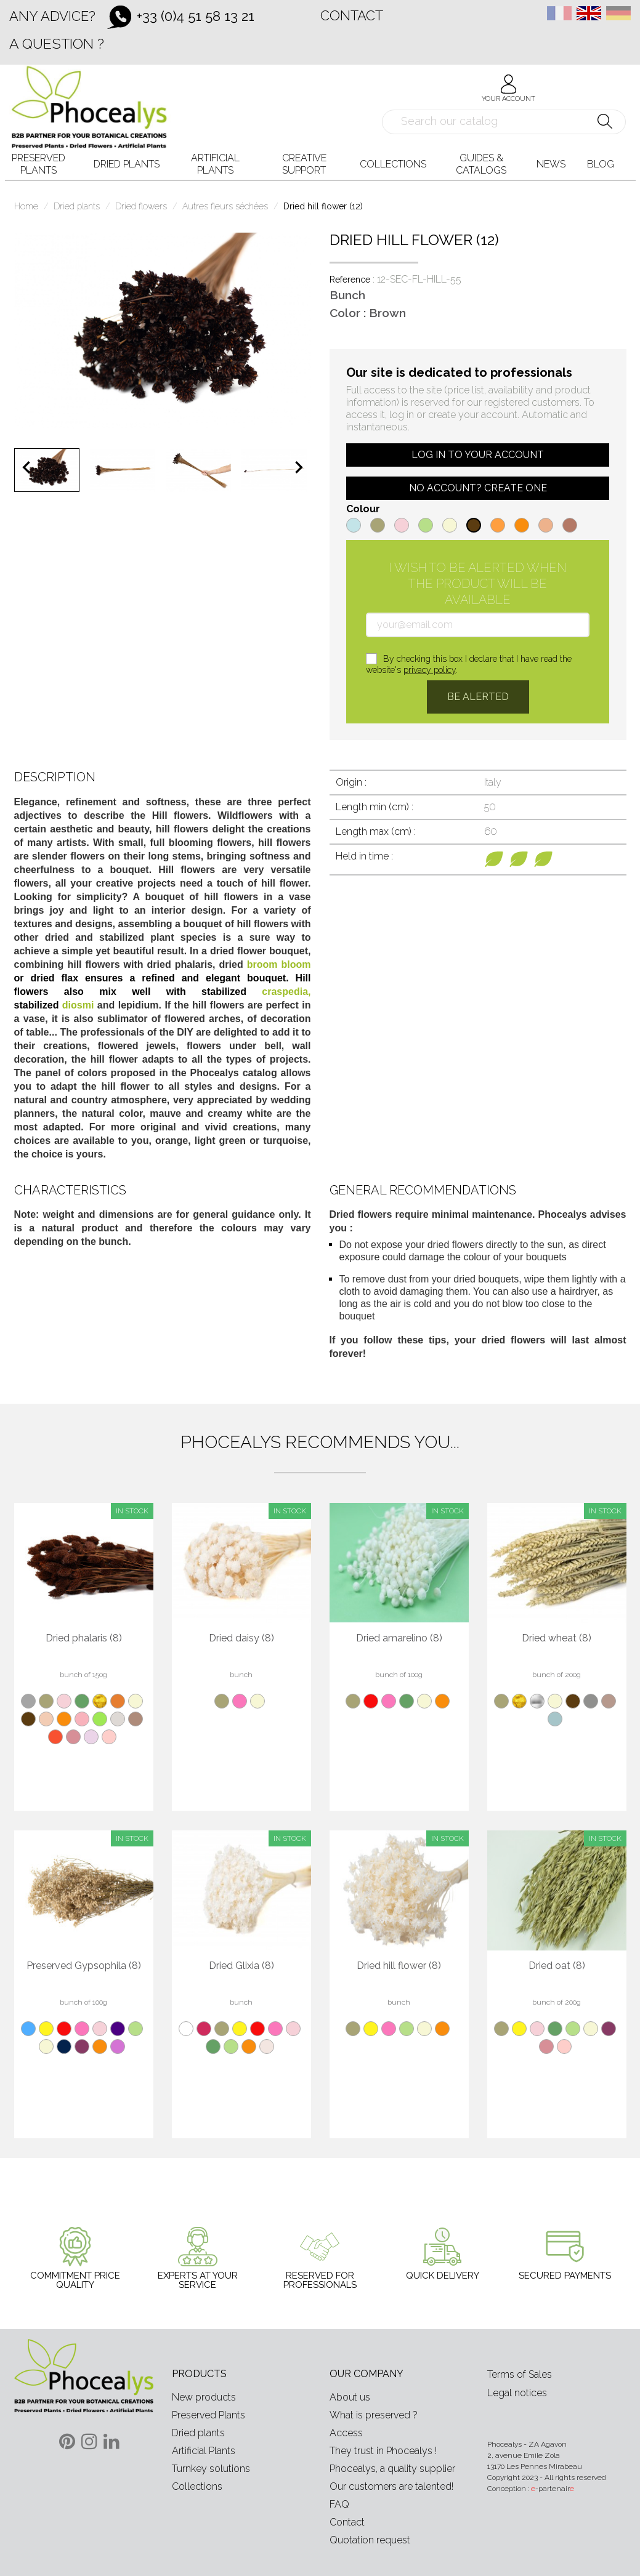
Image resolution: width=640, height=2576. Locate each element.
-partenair (552, 2488)
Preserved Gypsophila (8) (83, 1965)
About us (350, 2397)
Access (346, 2433)
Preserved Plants (208, 2415)
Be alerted (478, 696)
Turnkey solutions (211, 2468)
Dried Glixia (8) (241, 1965)
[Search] (504, 122)
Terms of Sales (519, 2374)
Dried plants (198, 2433)
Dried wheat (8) (556, 1638)
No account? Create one (478, 488)
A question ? (56, 43)
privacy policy (429, 670)
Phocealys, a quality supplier (392, 2468)
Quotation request (370, 2540)
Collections (197, 2486)
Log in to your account (477, 455)
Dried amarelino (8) (399, 1638)
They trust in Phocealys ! (383, 2451)
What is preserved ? (374, 2415)
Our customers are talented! (391, 2486)
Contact (351, 15)
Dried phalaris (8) (84, 1638)
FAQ (339, 2504)
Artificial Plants (203, 2451)
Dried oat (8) (557, 1965)
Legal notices (517, 2393)
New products (204, 2397)
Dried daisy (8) (241, 1638)
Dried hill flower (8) (399, 1965)
